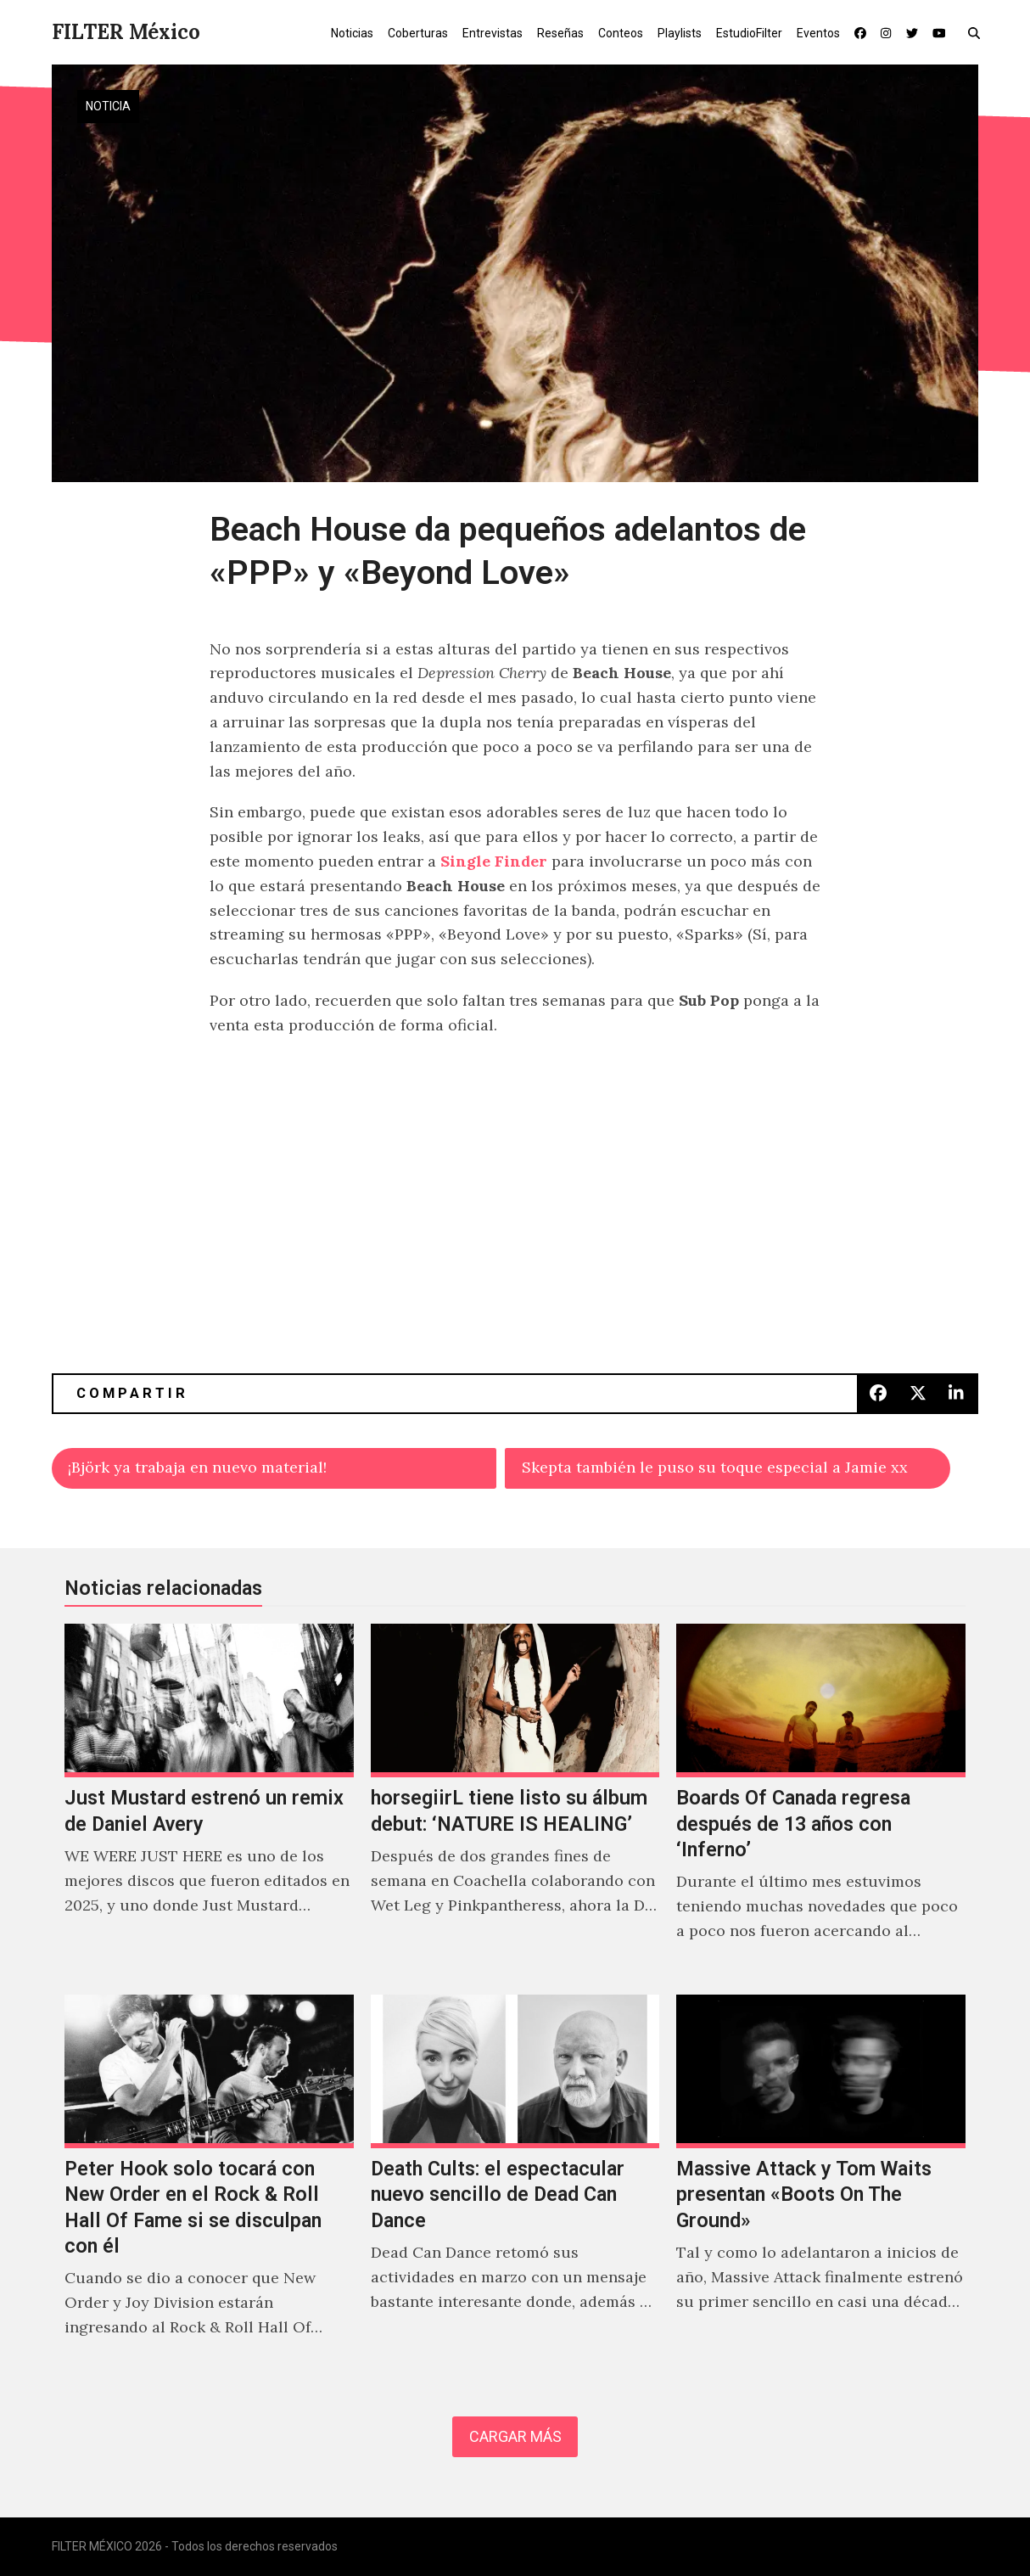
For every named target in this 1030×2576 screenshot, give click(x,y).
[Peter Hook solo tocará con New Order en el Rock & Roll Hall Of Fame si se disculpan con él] (209, 2184)
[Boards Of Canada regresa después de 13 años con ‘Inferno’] (821, 1801)
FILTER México (126, 32)
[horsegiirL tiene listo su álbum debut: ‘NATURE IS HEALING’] (515, 1801)
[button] (978, 32)
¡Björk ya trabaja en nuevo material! (197, 1467)
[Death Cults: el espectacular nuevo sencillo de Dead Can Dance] (515, 2184)
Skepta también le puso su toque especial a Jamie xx (715, 1467)
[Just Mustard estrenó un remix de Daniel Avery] (209, 1801)
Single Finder (493, 861)
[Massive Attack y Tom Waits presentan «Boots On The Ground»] (821, 2184)
